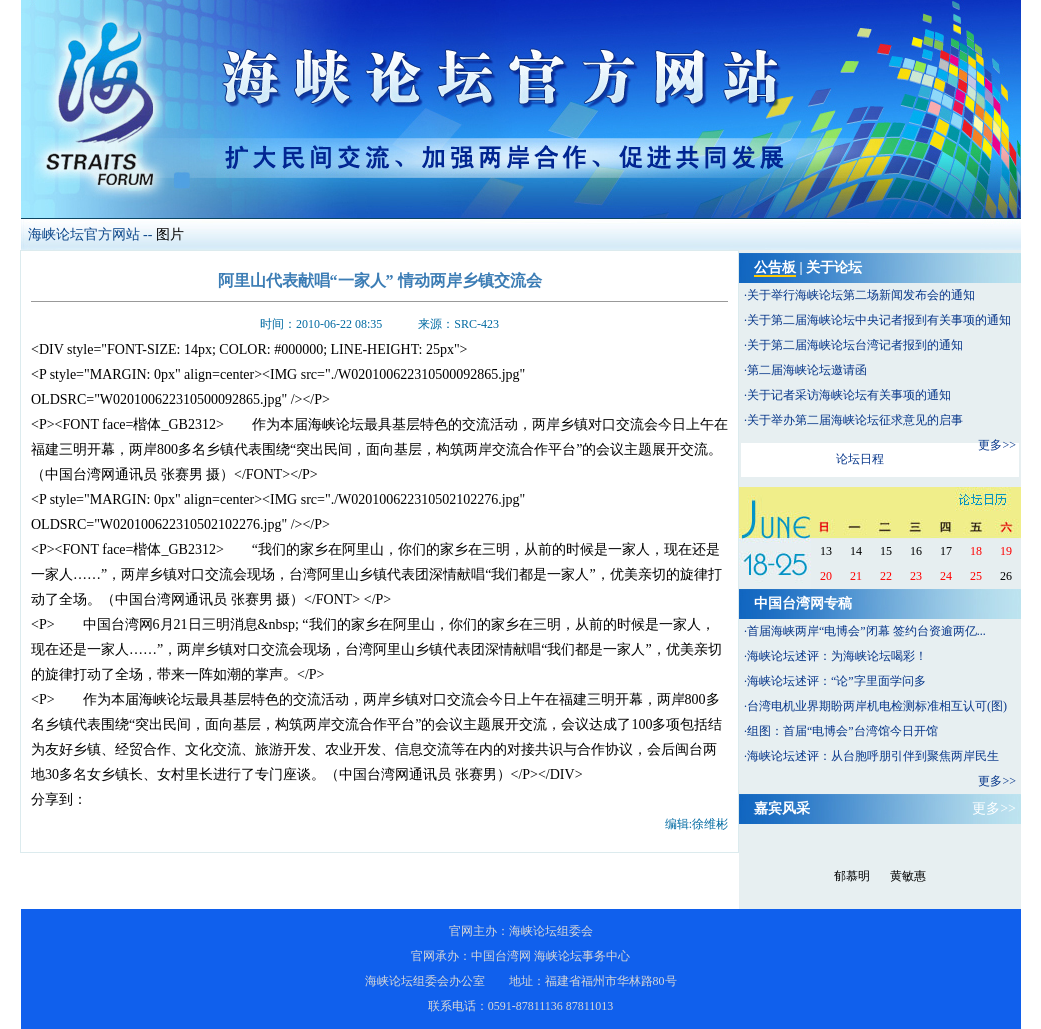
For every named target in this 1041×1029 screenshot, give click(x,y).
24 (946, 576)
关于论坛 (834, 267)
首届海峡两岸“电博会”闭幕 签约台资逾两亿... (866, 631)
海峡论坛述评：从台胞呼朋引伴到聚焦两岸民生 (873, 756)
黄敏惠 (908, 876)
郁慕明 (852, 876)
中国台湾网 (501, 956)
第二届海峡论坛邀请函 (807, 370)
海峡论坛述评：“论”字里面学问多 (836, 681)
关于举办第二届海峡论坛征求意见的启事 (855, 420)
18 (976, 551)
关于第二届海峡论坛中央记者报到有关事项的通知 (879, 320)
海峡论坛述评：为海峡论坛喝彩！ (837, 656)
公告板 (775, 267)
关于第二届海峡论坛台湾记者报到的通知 (855, 345)
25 (976, 576)
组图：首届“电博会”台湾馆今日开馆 (842, 731)
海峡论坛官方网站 (84, 234)
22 (886, 576)
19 (1006, 551)
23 (916, 576)
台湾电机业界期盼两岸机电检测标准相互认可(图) (877, 706)
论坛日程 (860, 459)
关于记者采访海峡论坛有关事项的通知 (849, 395)
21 (856, 576)
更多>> (997, 445)
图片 (170, 234)
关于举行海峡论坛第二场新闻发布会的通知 (861, 295)
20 (826, 576)
